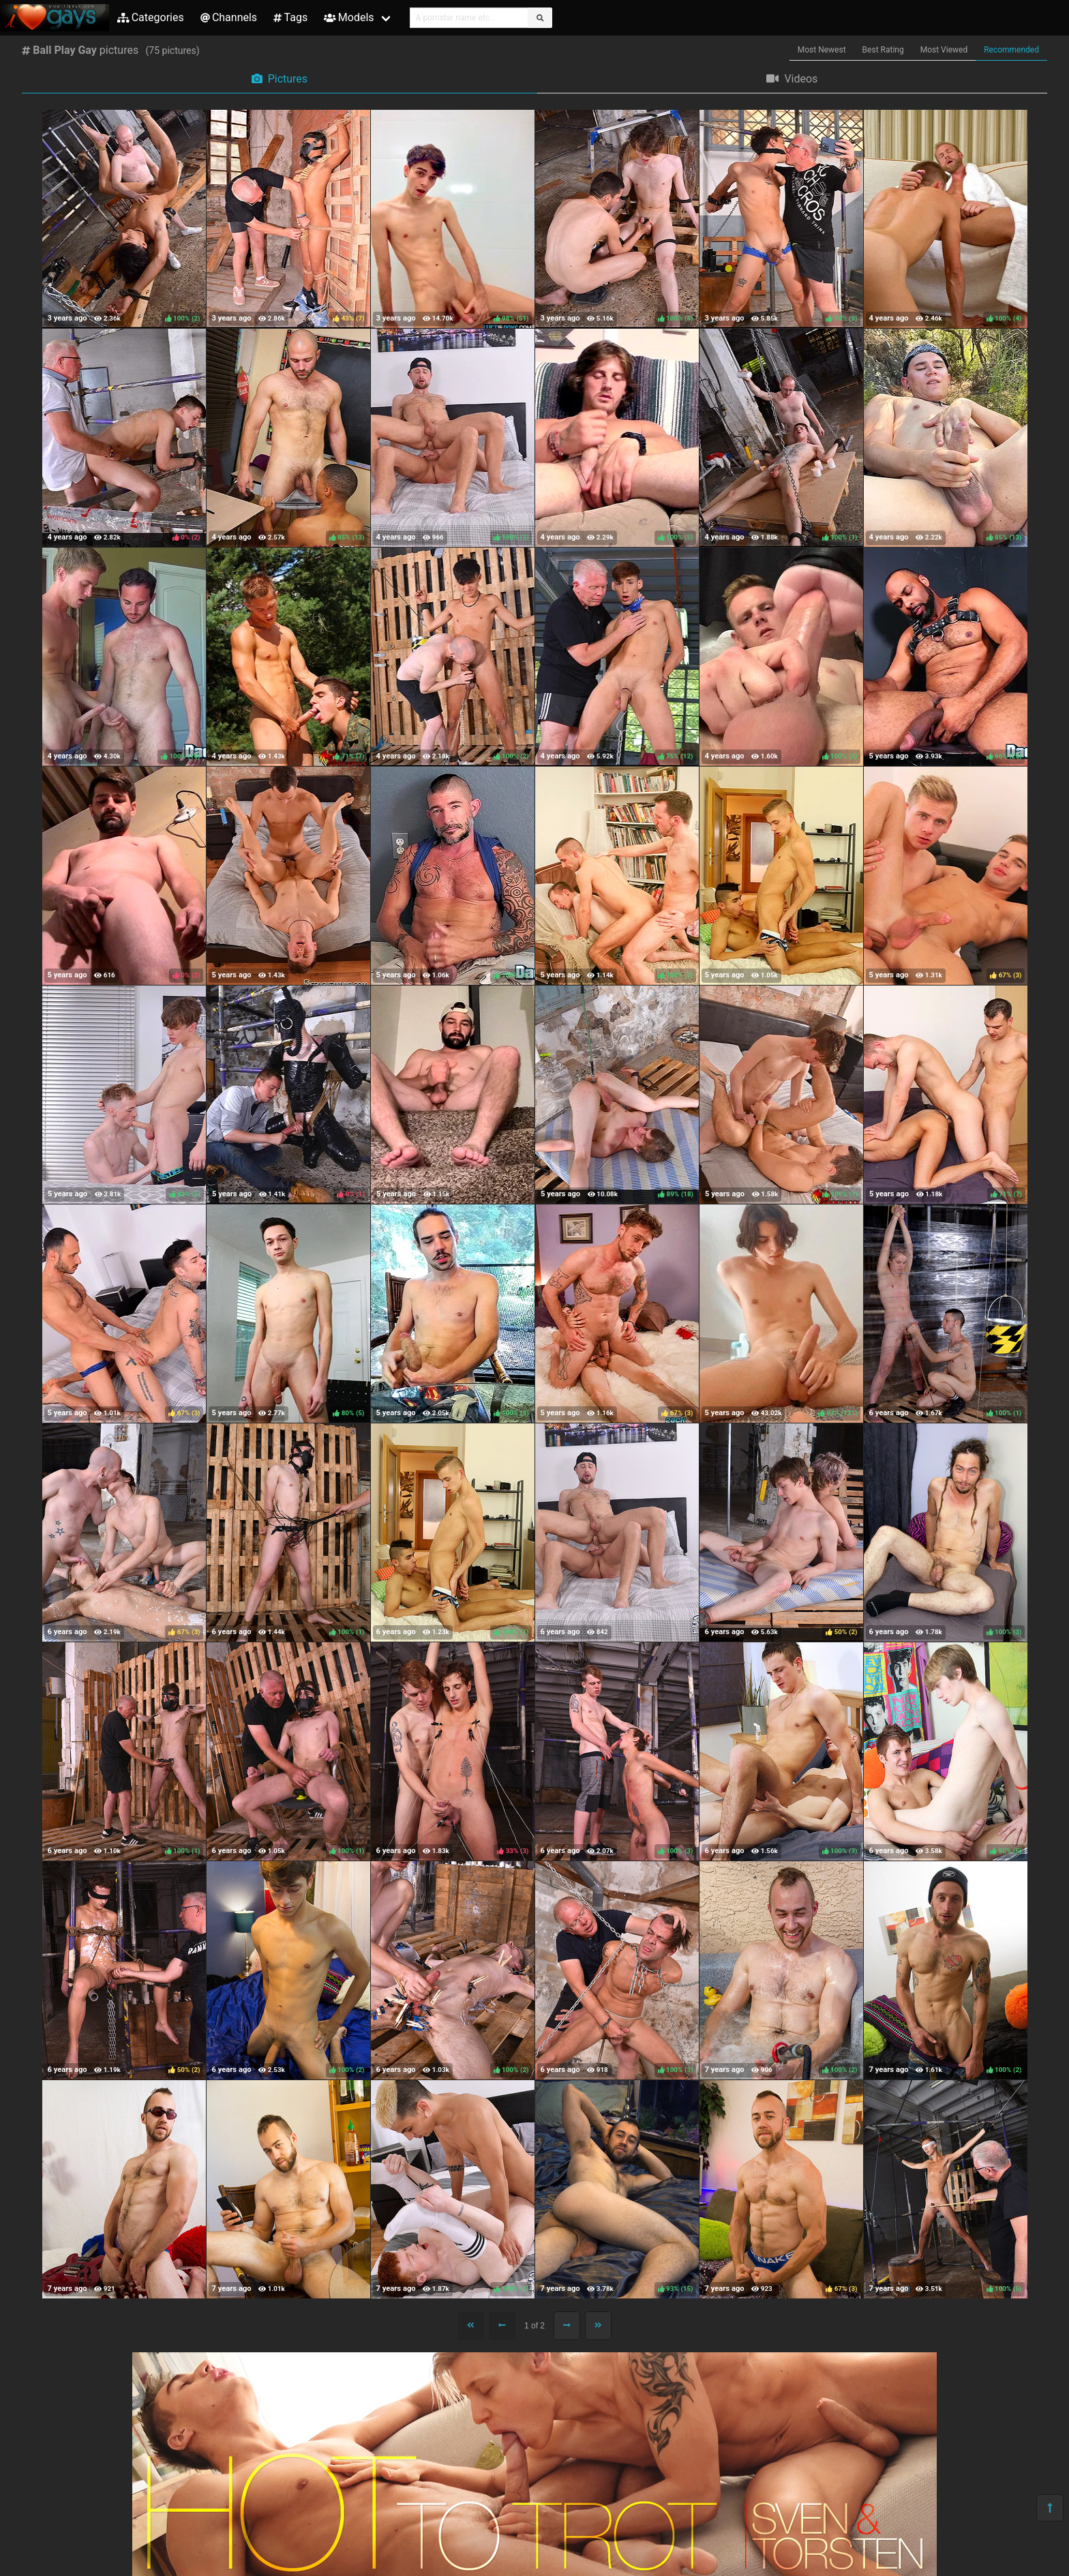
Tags (290, 17)
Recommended (1011, 50)
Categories (150, 17)
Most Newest (822, 50)
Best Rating (883, 50)
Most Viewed (944, 50)
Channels (228, 17)
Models (349, 17)
